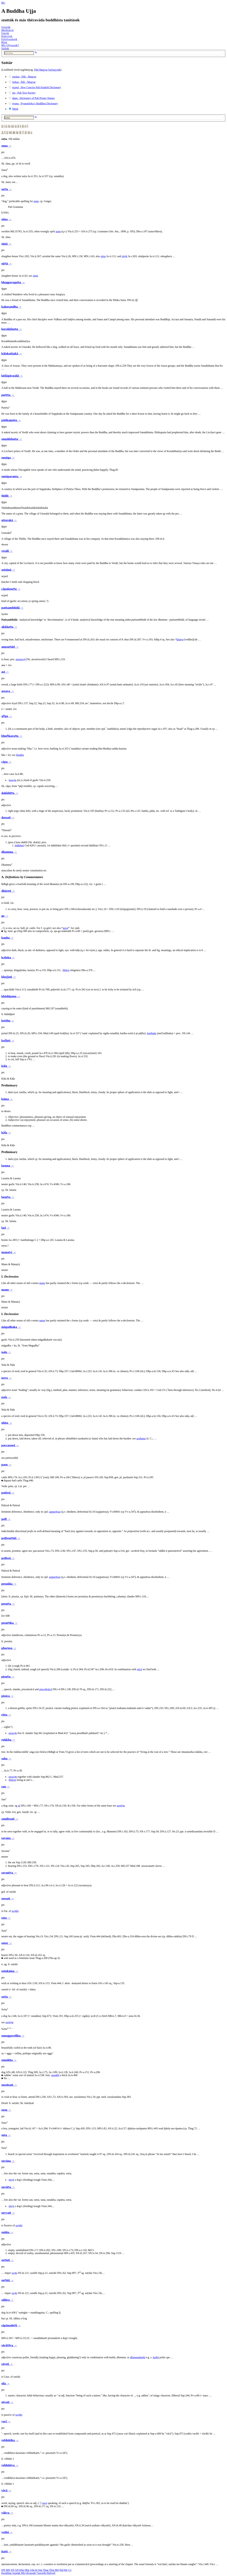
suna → (6, 145)
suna (36, 201)
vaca (44, 2503)
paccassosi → (10, 1445)
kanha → (7, 937)
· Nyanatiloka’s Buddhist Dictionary (35, 103)
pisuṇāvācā (45, 1689)
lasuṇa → (7, 1197)
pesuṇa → (8, 1603)
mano (42, 1283)
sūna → (6, 219)
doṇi (11, 2179)
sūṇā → (6, 263)
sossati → (7, 1898)
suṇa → (6, 189)
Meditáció (7, 30)
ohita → (6, 1422)
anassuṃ (20, 659)
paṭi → (6, 1519)
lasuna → (7, 1165)
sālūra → (7, 2300)
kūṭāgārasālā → (12, 375)
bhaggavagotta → (13, 282)
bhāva (66, 970)
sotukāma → (9, 1971)
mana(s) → (8, 1252)
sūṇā (124, 256)
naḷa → (6, 1397)
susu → (6, 2110)
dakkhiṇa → (9, 793)
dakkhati (19, 845)
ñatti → (6, 2551)
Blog (4, 42)
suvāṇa (121, 1805)
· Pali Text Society (24, 92)
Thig (52, 2570)
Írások (5, 33)
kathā (156, 2357)
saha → (6, 1758)
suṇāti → (7, 2280)
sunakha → (9, 2060)
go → (4, 916)
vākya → (7, 2512)
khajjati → (8, 976)
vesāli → (7, 551)
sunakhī (55, 2075)
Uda (32, 2570)
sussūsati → (9, 2085)
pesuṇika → (9, 1623)
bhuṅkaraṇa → (11, 736)
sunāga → (8, 457)
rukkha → (8, 1739)
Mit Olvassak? (10, 45)
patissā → (7, 1492)
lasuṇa (12, 780)
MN (8, 2570)
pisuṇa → (7, 1676)
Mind (15, 108)
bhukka (20, 755)
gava (65, 928)
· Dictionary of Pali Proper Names (33, 98)
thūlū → (6, 495)
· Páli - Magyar (24, 76)
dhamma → (9, 852)
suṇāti (15, 1911)
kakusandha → (11, 306)
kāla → (6, 1066)
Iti (36, 2570)
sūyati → (7, 2402)
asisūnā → (8, 569)
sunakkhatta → (11, 439)
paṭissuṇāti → (10, 1538)
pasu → (6, 1464)
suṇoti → (7, 2260)
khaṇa (180, 639)
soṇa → (6, 1996)
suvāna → (8, 2161)
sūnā (35, 275)
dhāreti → (8, 891)
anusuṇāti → (10, 646)
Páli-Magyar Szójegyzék (47, 69)
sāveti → (7, 2364)
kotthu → (7, 1020)
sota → (6, 1917)
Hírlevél (51, 2573)
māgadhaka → (11, 1327)
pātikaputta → (11, 420)
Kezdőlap (6, 2573)
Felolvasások (9, 39)
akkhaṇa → (9, 626)
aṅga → (6, 716)
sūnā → (6, 243)
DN (3, 2570)
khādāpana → (10, 996)
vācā (139, 1669)
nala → (6, 1352)
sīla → (5, 2383)
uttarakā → (9, 520)
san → (5, 1786)
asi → (5, 671)
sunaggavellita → (12, 2035)
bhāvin (12, 1779)
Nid (61, 2570)
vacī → (6, 2421)
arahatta (141, 1438)
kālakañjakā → (11, 353)
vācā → (6, 2490)
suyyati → (8, 2212)
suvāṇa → (8, 2187)
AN (17, 2570)
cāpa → (6, 761)
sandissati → (9, 1818)
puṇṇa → (7, 395)
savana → (7, 1838)
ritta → (6, 1714)
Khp (22, 2570)
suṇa (14, 2272)
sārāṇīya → (9, 2345)
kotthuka (151, 1033)
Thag (46, 2570)
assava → (7, 691)
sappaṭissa (54, 1511)
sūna (103, 256)
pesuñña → (8, 1583)
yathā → (7, 2532)
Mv (66, 2570)
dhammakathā (137, 2357)
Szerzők (42, 2573)
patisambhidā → (12, 607)
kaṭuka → (8, 957)
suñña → (7, 2232)
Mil (57, 2570)
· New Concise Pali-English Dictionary (36, 87)
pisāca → (7, 1696)
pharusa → (8, 1648)
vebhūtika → (10, 2440)
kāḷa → (6, 1132)
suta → (6, 2135)
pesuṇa (13, 1733)
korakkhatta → (11, 329)
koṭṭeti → (7, 1040)
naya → (6, 1377)
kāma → (7, 1099)
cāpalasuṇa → (10, 589)
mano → (7, 1289)
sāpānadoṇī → (11, 2325)
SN (13, 2570)
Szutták (6, 27)
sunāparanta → (11, 476)
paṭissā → (8, 1558)
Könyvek (6, 36)
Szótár (5, 48)
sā (19, 1805)
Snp (40, 2570)
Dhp (27, 2570)
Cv (70, 2570)
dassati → (7, 817)
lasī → (5, 1227)
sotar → (6, 1943)
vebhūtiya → (9, 2465)
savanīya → (9, 1872)
